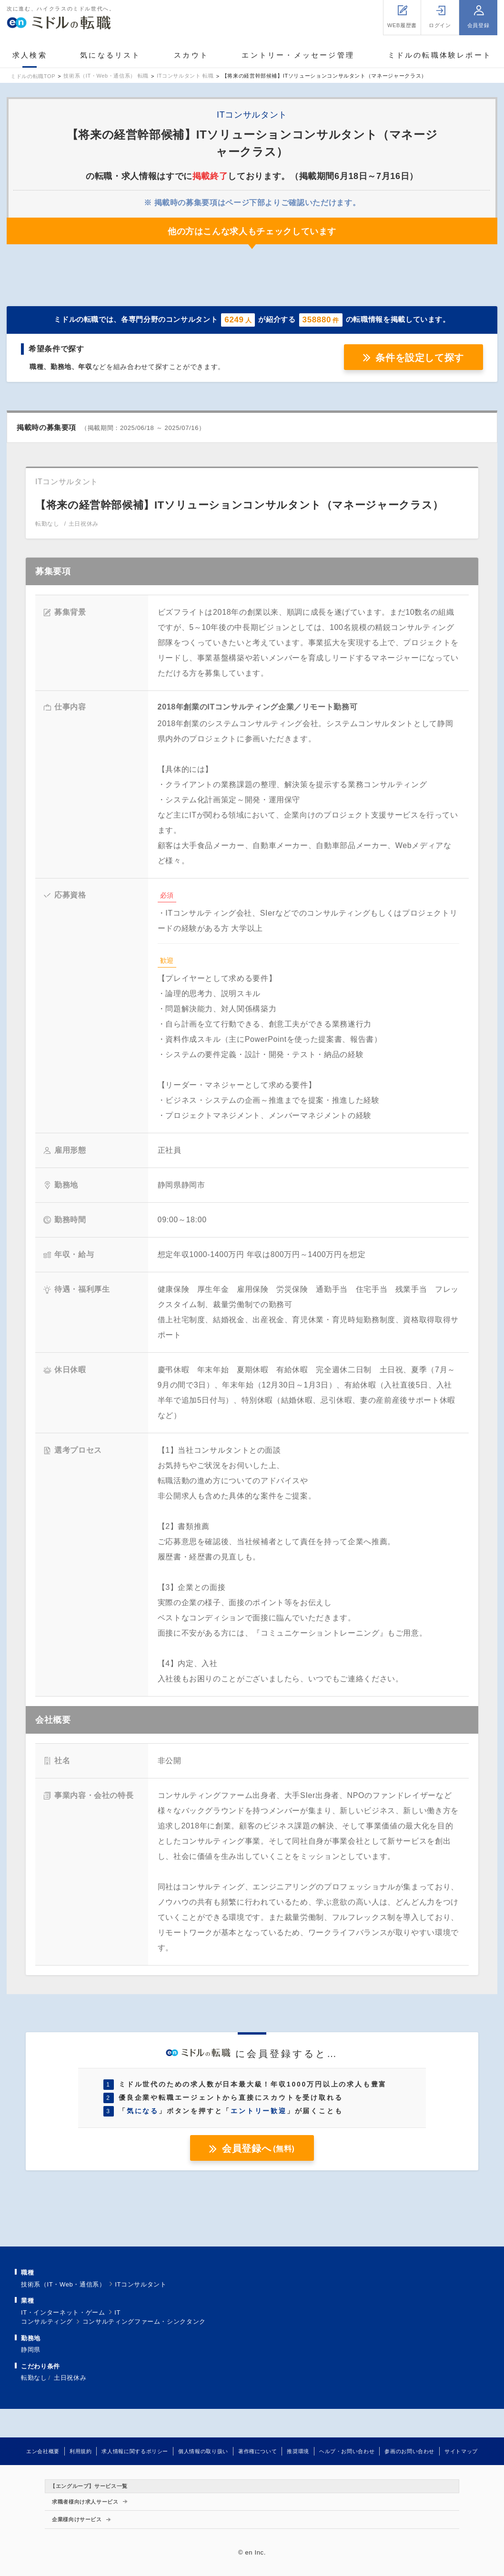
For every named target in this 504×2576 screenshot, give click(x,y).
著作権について (257, 2451)
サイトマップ (461, 2451)
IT (117, 2312)
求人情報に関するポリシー (134, 2451)
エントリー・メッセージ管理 (298, 55)
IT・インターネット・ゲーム (63, 2312)
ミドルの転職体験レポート (440, 55)
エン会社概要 (43, 2451)
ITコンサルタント (140, 2284)
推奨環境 (298, 2451)
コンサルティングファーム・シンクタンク (144, 2321)
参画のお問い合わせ (409, 2451)
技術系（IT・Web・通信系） (63, 2284)
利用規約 (81, 2451)
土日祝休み (70, 2377)
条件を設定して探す (419, 357)
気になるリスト (110, 55)
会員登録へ (258, 2148)
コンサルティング (47, 2321)
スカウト (191, 55)
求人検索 (29, 55)
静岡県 (30, 2349)
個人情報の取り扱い (203, 2451)
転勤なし (34, 2377)
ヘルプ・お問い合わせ (346, 2451)
